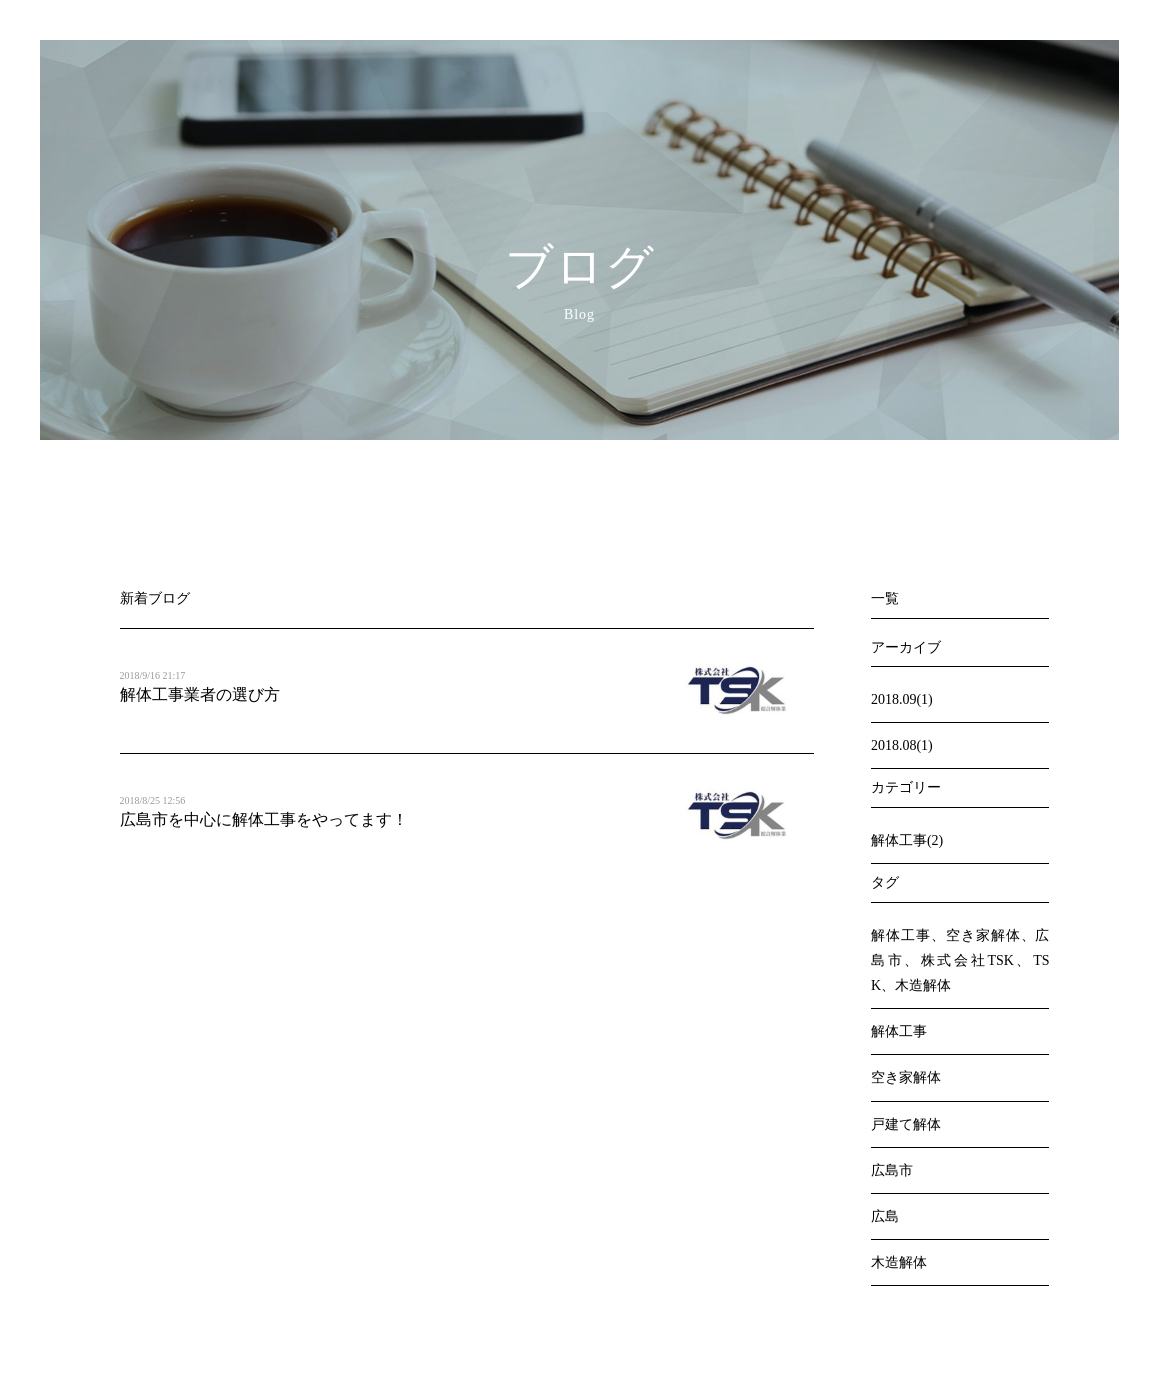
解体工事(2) (907, 840)
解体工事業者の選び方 (200, 694)
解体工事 (899, 1031)
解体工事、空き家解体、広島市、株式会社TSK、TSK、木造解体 (960, 960)
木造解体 (899, 1262)
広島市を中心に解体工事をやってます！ (264, 819)
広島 (885, 1216)
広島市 (892, 1170)
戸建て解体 (906, 1124)
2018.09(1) (902, 699)
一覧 (885, 598)
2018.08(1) (902, 745)
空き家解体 (906, 1077)
